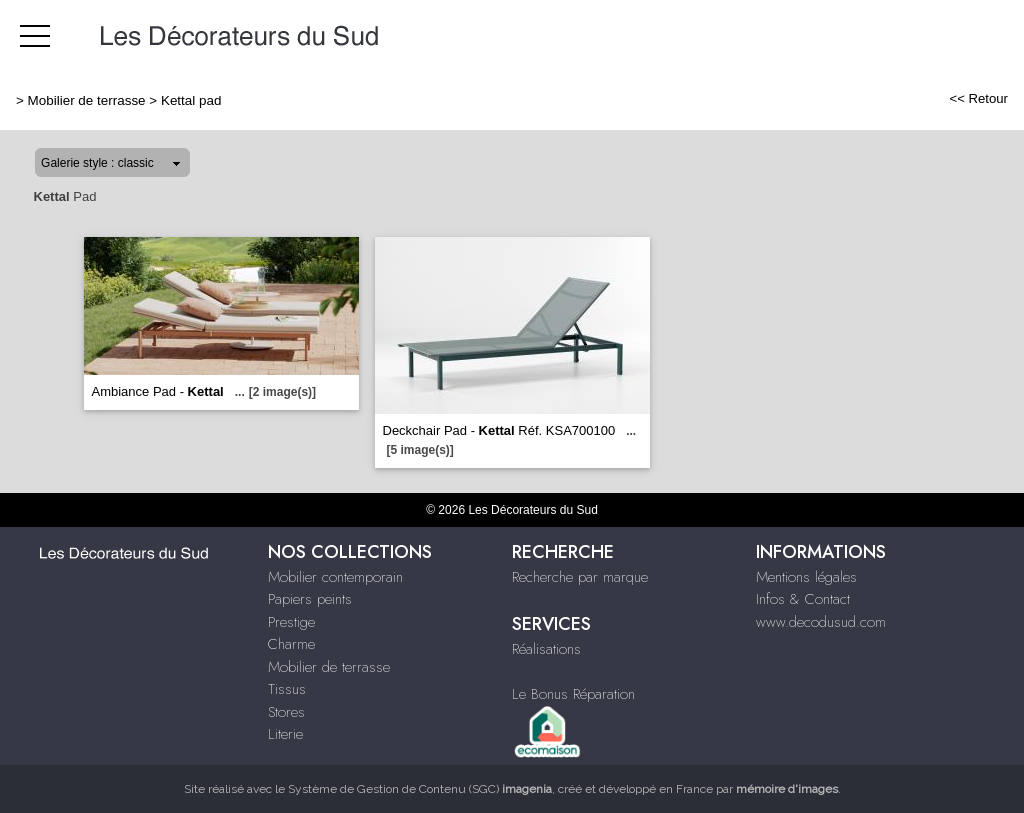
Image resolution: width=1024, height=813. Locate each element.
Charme (291, 644)
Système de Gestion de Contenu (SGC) (420, 789)
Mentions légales (806, 577)
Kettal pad (191, 100)
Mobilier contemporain (335, 577)
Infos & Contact (803, 599)
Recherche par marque (580, 577)
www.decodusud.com (821, 622)
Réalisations (546, 649)
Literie (285, 734)
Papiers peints (310, 599)
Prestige (291, 622)
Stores (286, 712)
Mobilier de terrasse (87, 100)
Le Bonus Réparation (573, 694)
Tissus (287, 689)
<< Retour (978, 98)
